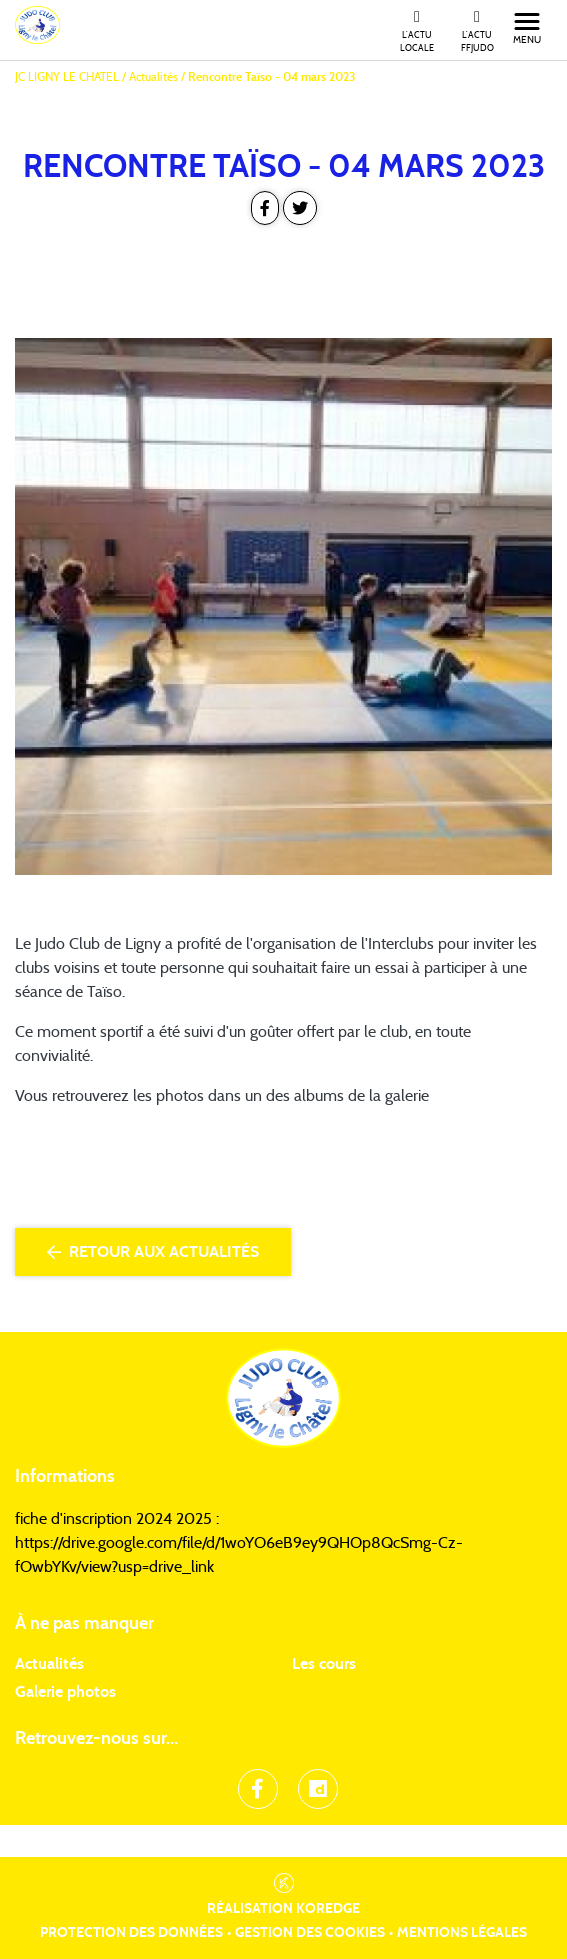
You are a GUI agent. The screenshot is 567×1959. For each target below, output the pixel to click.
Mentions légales (462, 1933)
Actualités (49, 1664)
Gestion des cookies (310, 1933)
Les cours (324, 1664)
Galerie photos (65, 1692)
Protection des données (131, 1933)
